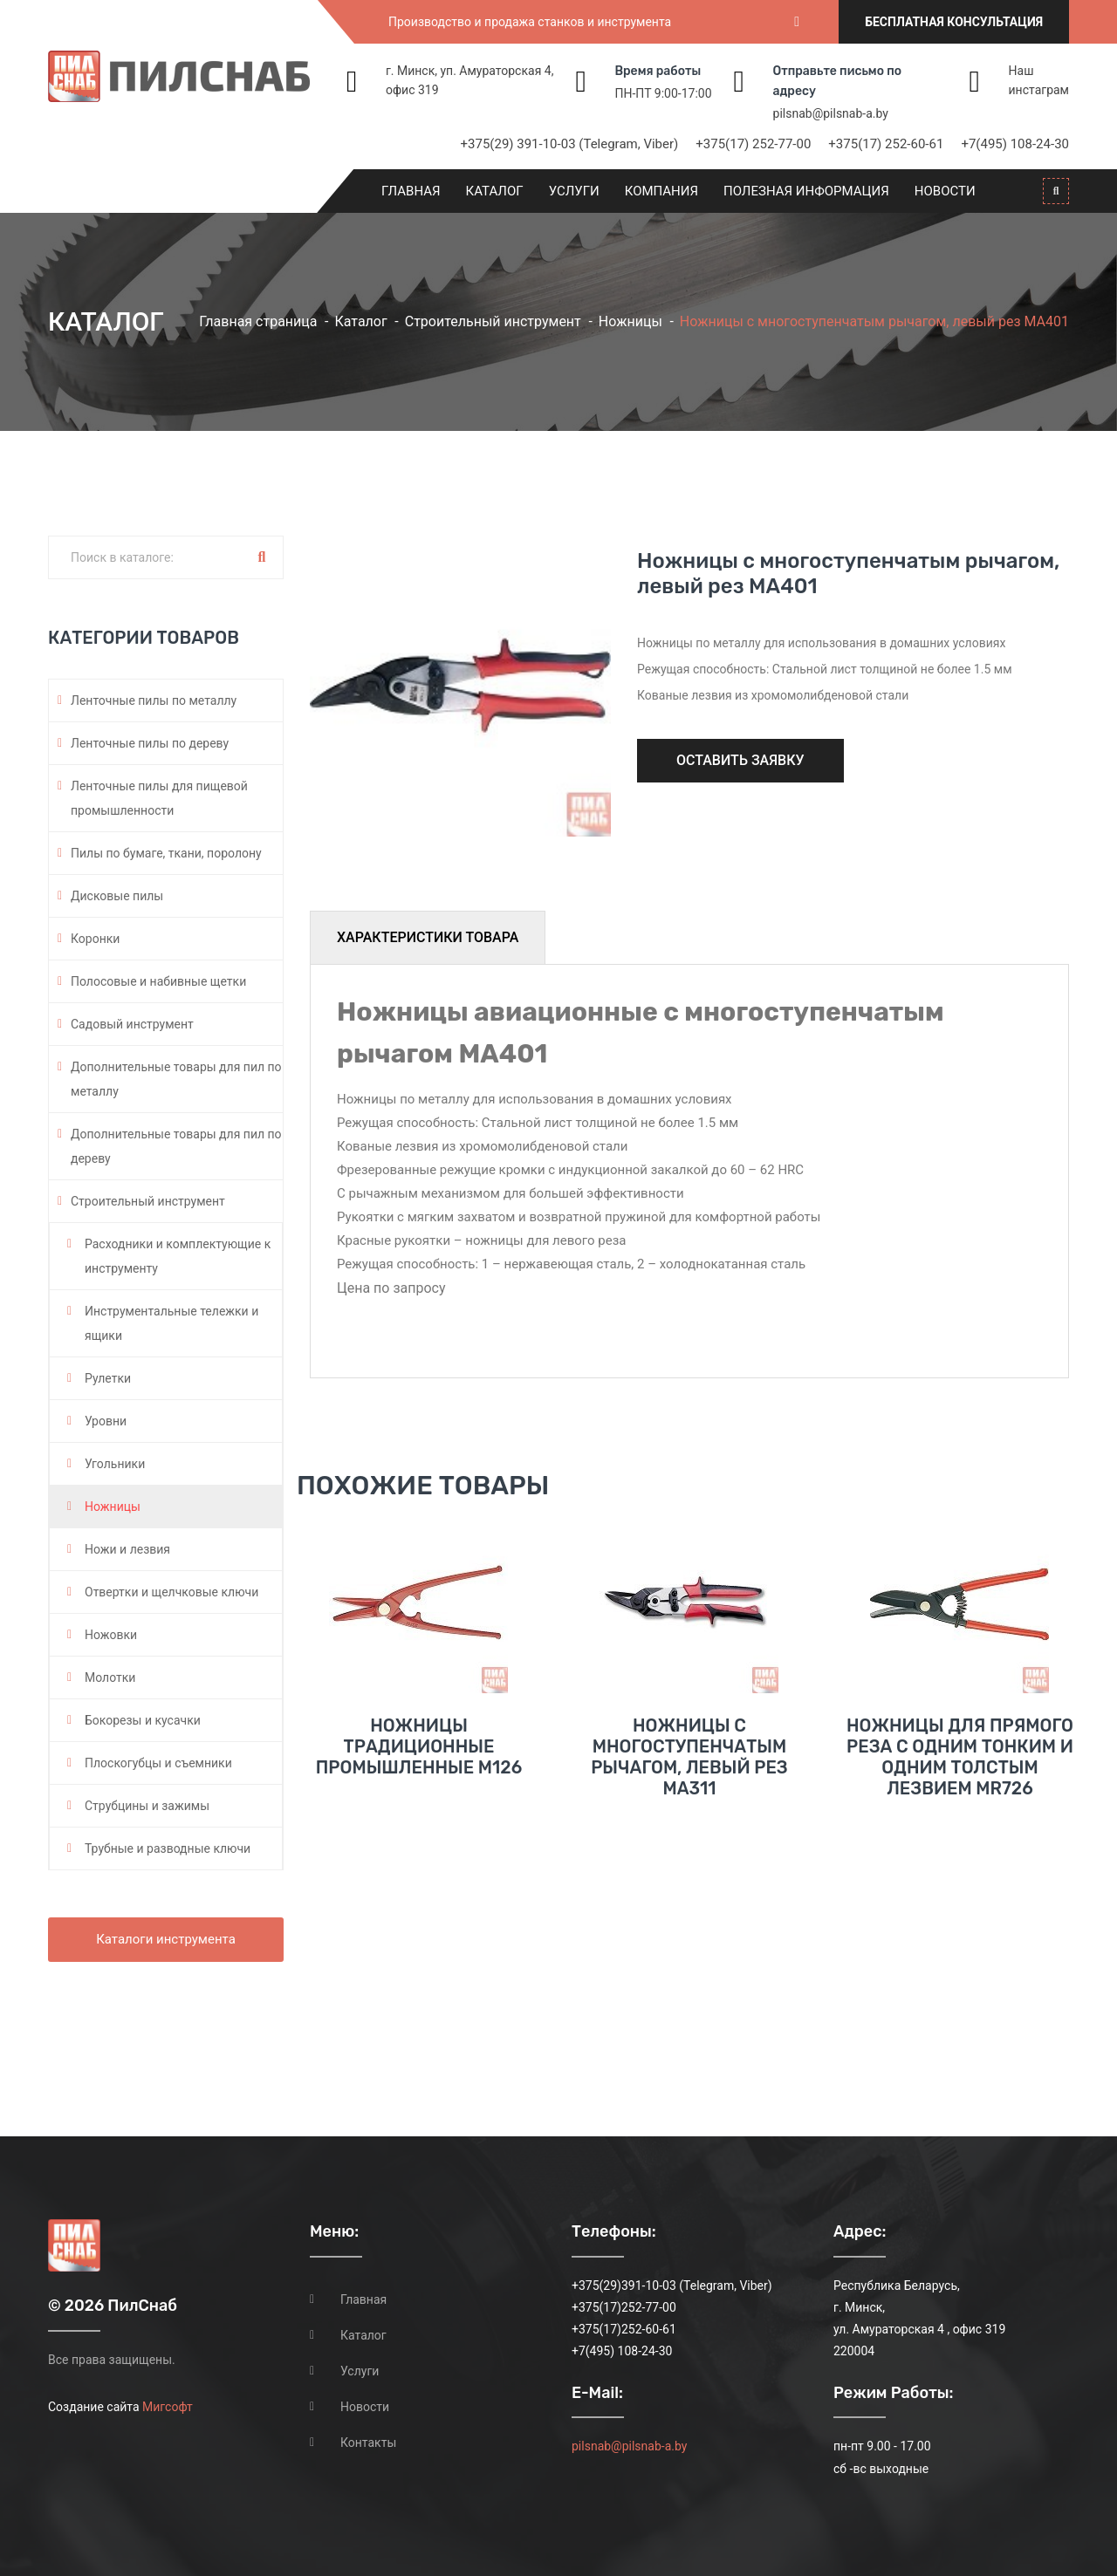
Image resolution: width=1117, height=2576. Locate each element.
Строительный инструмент (493, 321)
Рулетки (108, 1378)
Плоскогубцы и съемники (158, 1763)
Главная (411, 191)
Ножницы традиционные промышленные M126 (419, 1746)
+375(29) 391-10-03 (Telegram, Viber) (570, 144)
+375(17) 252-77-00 (753, 144)
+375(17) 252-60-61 (885, 144)
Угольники (115, 1464)
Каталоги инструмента (166, 1939)
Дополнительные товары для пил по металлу (176, 1079)
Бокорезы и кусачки (143, 1720)
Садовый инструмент (132, 1024)
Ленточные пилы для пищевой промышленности (159, 798)
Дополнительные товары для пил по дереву (176, 1146)
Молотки (110, 1677)
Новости (945, 191)
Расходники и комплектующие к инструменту (178, 1256)
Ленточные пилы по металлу (153, 700)
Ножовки (111, 1635)
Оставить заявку (740, 760)
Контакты (368, 2443)
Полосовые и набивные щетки (158, 981)
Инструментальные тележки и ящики (171, 1323)
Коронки (95, 939)
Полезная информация (806, 191)
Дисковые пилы (117, 896)
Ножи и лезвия (127, 1549)
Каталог (495, 191)
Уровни (106, 1421)
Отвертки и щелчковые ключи (171, 1592)
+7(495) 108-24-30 (1015, 144)
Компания (661, 191)
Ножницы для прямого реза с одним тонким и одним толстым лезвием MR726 (959, 1757)
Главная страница (258, 321)
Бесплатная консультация (954, 22)
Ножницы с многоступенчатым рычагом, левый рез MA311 (689, 1757)
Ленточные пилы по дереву (150, 743)
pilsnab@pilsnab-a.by (830, 113)
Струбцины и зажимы (147, 1806)
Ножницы (630, 321)
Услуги (574, 191)
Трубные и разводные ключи (167, 1848)
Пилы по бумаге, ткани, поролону (166, 853)
